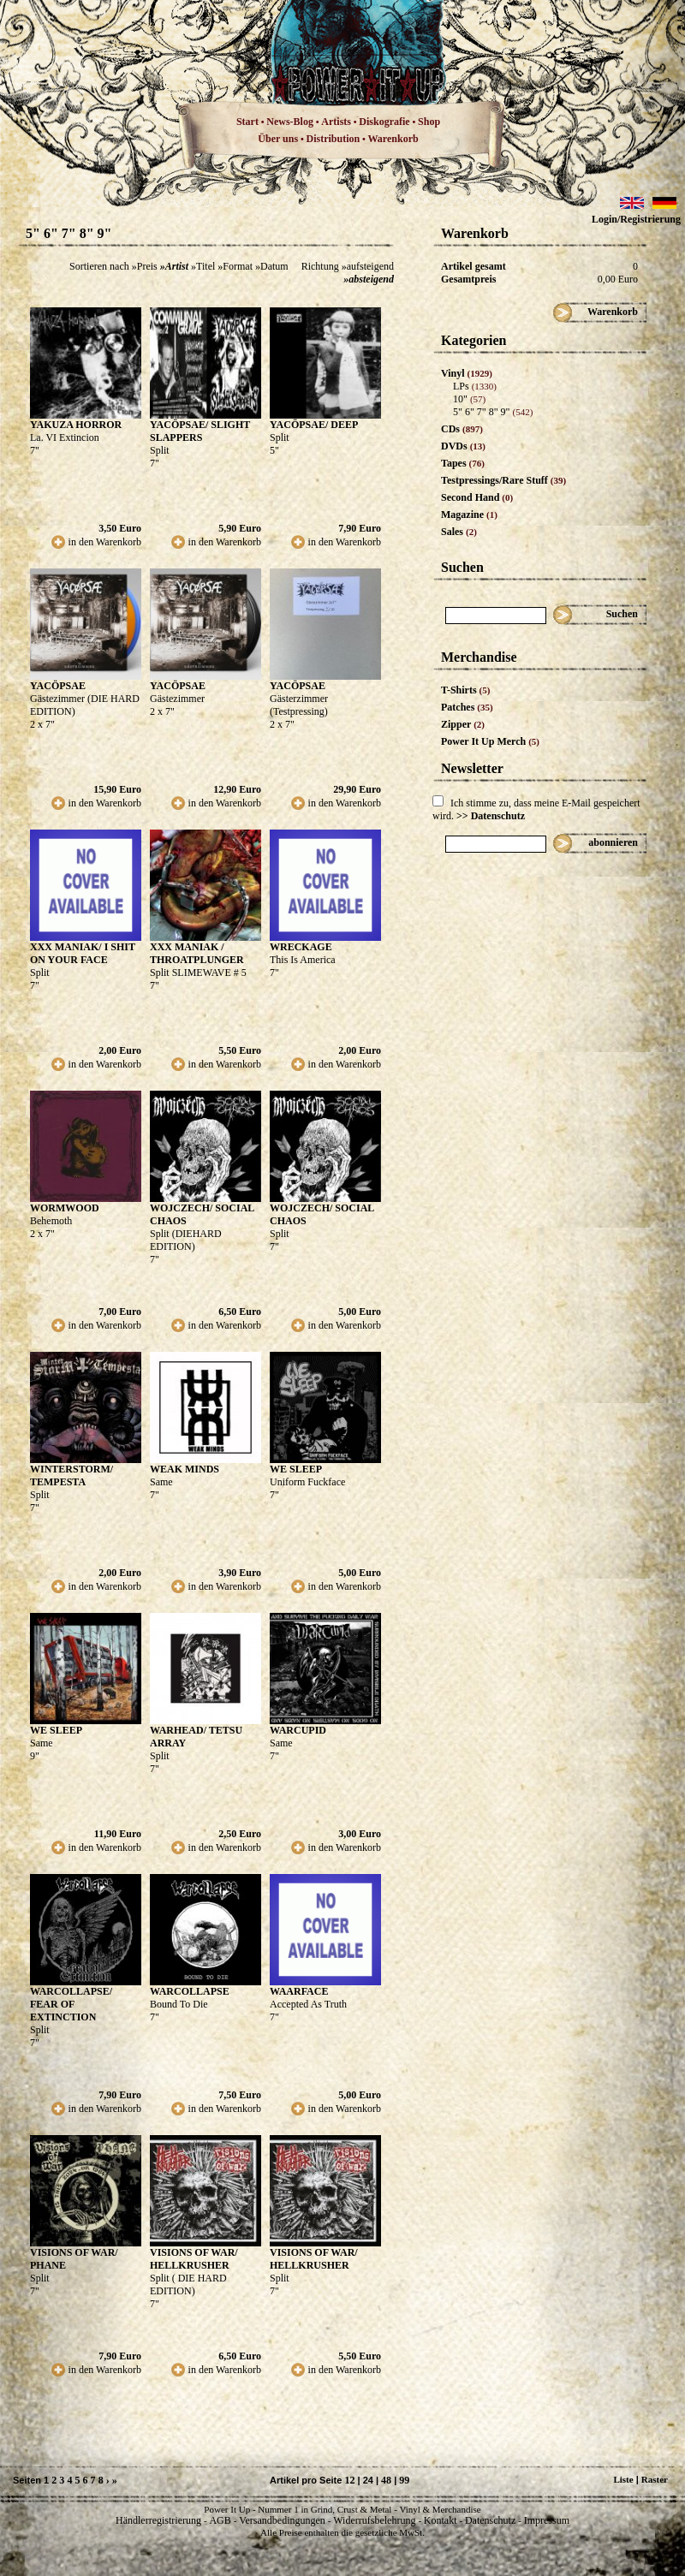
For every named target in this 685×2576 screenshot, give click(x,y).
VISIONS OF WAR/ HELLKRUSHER (194, 2258)
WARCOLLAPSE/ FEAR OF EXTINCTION (71, 2004)
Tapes (463, 463)
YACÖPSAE (58, 686)
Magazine (469, 515)
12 (349, 2480)
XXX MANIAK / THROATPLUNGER (197, 953)
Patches (467, 707)
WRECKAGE (301, 947)
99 (404, 2480)
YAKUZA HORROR (76, 425)
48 (386, 2480)
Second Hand (477, 497)
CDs (462, 429)
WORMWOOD (64, 1208)
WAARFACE (299, 1991)
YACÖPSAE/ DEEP (314, 425)
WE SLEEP (296, 1469)
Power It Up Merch (490, 741)
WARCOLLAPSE (189, 1991)
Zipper (463, 724)
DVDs (463, 446)
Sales (459, 532)
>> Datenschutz (490, 816)
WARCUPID (298, 1730)
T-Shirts (465, 690)
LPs (475, 386)
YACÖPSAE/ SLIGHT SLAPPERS (200, 431)
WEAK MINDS (184, 1469)
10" (469, 399)
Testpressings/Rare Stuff (503, 480)
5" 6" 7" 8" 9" (493, 412)
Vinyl (466, 373)
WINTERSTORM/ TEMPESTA (71, 1475)
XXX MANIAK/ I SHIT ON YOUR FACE (82, 953)
